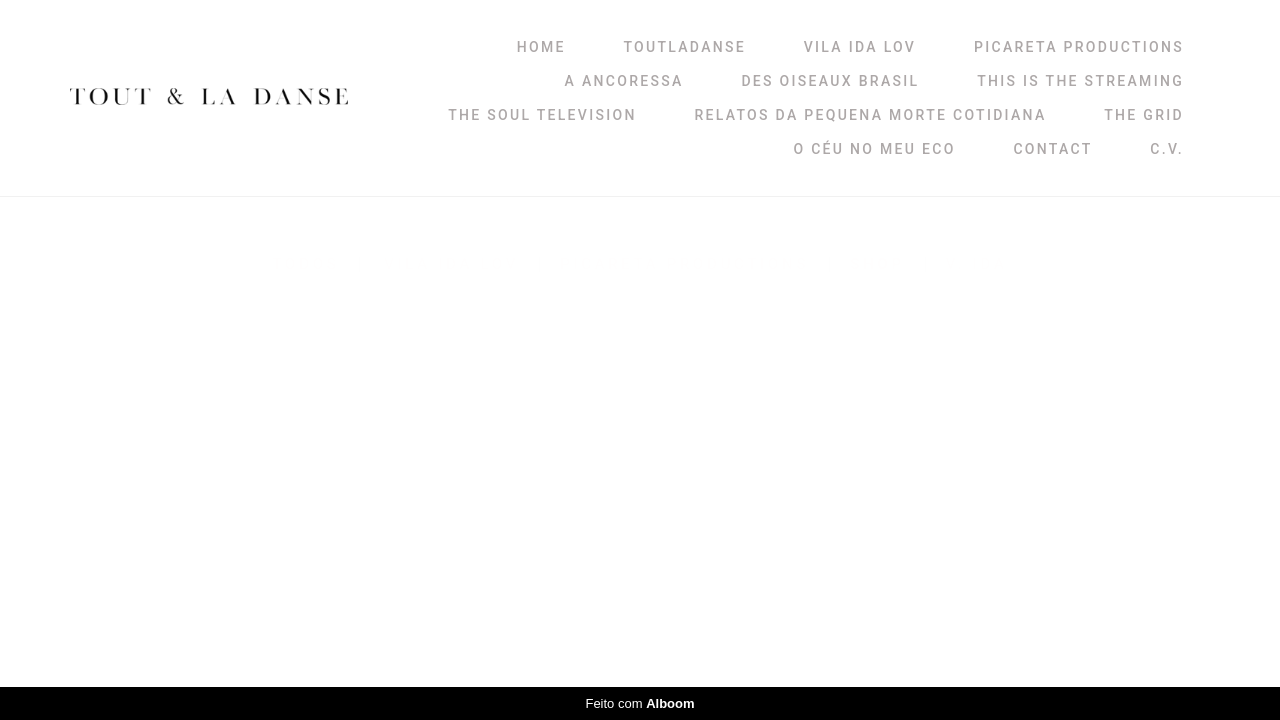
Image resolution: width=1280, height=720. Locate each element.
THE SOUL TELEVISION (542, 115)
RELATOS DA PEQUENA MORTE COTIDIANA (870, 115)
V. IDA (977, 264)
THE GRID (1144, 115)
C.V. (1167, 149)
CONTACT (1052, 149)
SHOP (877, 264)
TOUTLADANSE (684, 47)
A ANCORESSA (624, 81)
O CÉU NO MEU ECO (874, 149)
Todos (306, 264)
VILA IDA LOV (860, 47)
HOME (541, 47)
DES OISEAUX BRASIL (830, 81)
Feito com (639, 703)
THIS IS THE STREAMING (1080, 81)
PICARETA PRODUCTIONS (1079, 47)
